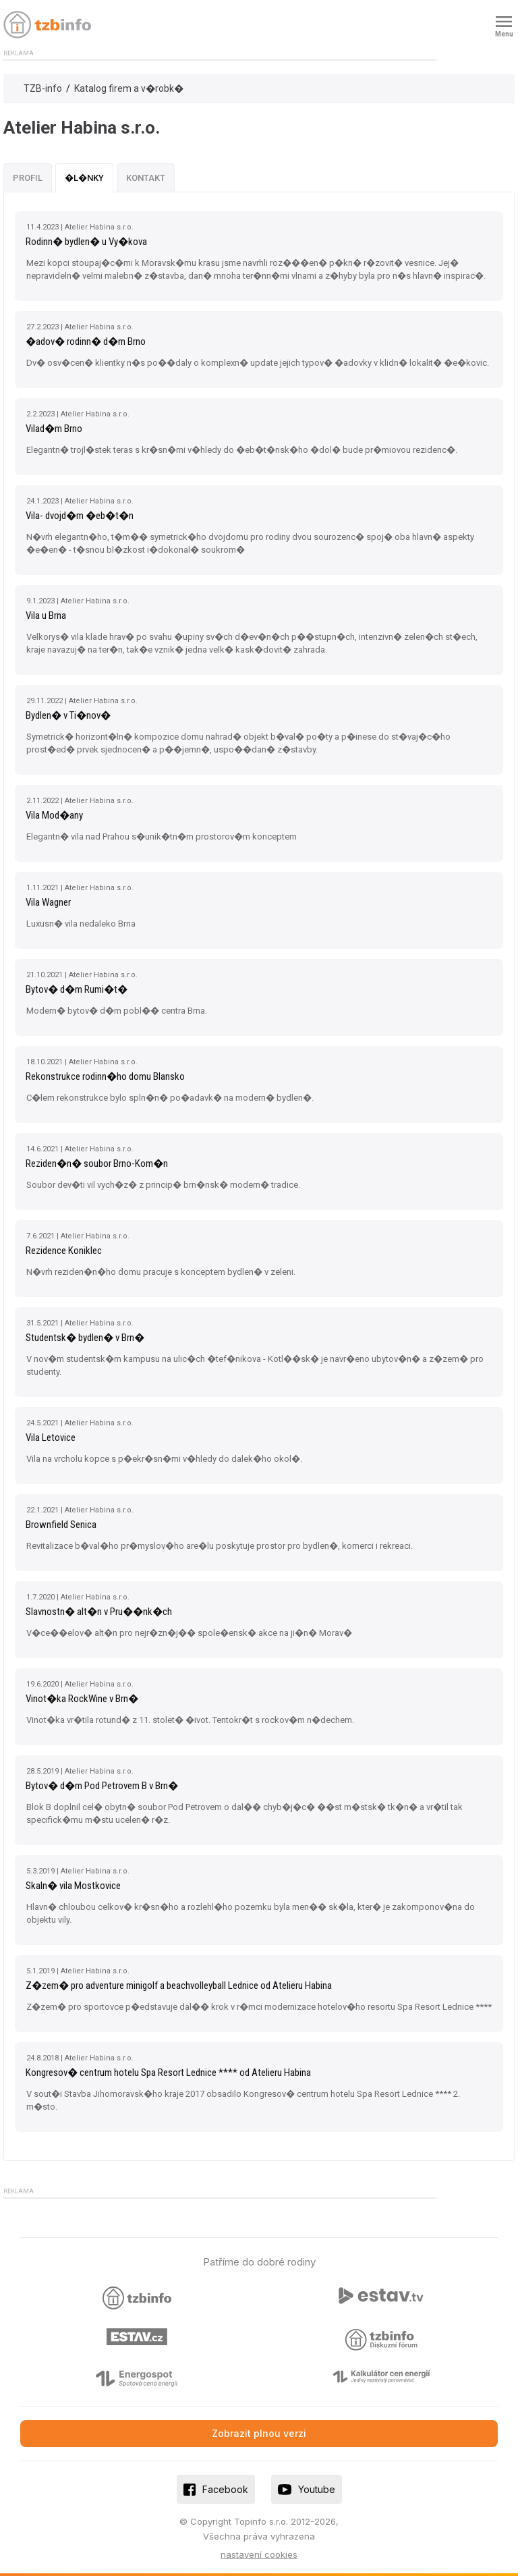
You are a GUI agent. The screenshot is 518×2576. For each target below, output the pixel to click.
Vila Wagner (48, 902)
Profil (27, 178)
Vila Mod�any (54, 815)
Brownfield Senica (61, 1524)
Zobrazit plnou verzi (259, 2433)
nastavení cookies (259, 2554)
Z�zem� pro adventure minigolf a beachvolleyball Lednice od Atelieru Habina (179, 1985)
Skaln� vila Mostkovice (73, 1886)
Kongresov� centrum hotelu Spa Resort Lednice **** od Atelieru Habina (168, 2072)
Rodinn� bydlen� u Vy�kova (86, 242)
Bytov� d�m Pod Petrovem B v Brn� (102, 1786)
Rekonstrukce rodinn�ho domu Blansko (105, 1076)
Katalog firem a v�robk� (128, 88)
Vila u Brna (46, 615)
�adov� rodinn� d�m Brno (86, 341)
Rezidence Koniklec (64, 1250)
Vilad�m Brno (54, 428)
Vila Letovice (51, 1437)
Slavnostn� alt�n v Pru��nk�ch (99, 1612)
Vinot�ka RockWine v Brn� (82, 1699)
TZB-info (43, 88)
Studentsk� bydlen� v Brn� (85, 1338)
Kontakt (145, 178)
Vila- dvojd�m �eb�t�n (80, 516)
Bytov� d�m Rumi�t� (76, 989)
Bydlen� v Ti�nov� (68, 715)
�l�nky (84, 178)
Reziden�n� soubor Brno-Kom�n (97, 1163)
